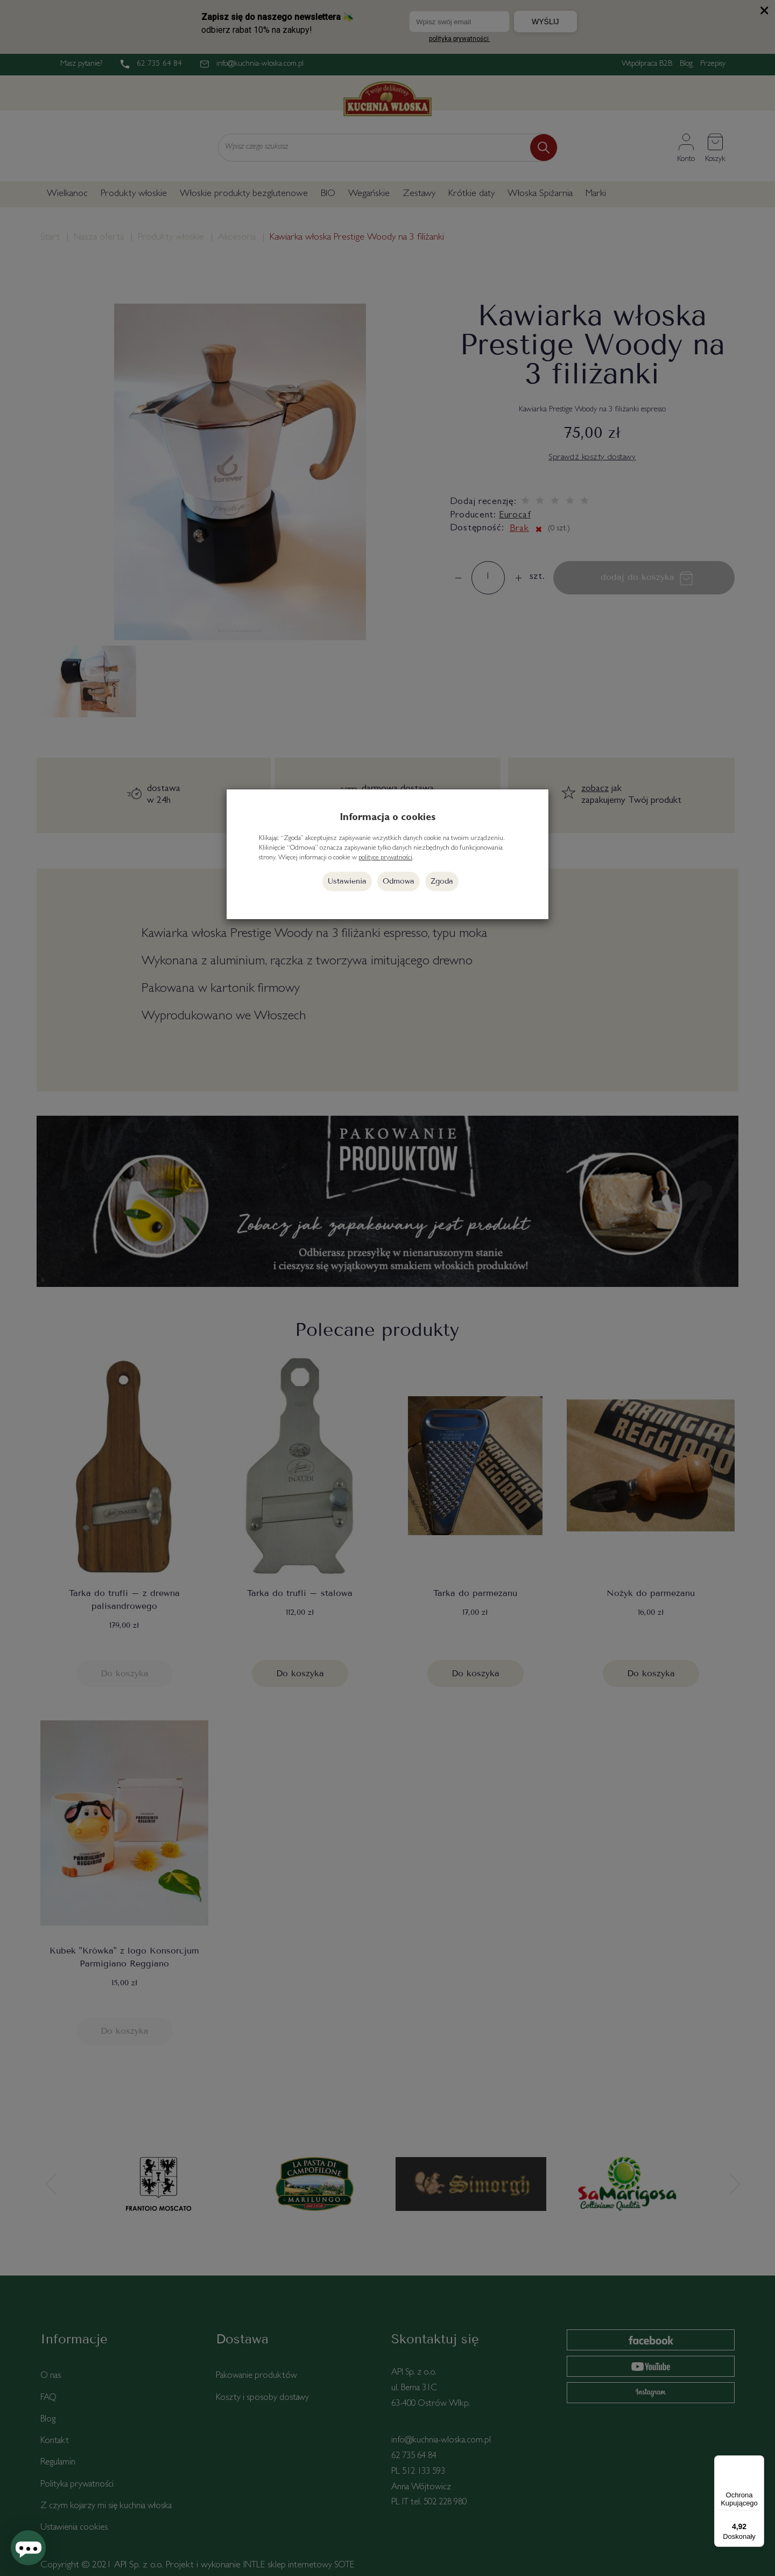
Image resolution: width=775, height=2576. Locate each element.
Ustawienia (347, 881)
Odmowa (398, 881)
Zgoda (442, 881)
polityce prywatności (385, 858)
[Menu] (757, 2461)
